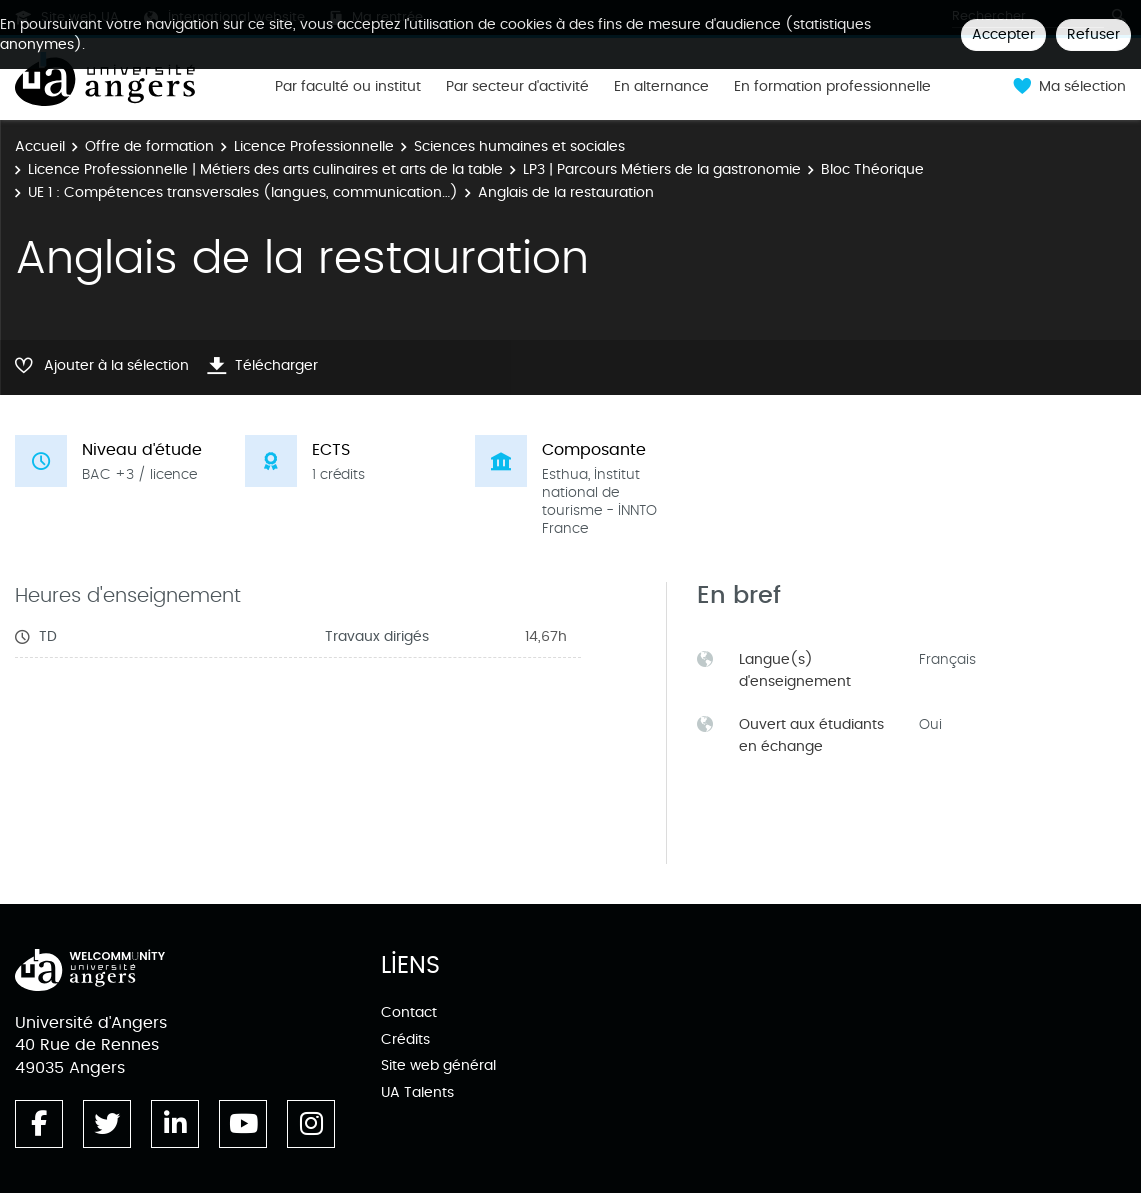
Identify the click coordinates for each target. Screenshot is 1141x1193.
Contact (409, 1012)
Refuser (1093, 34)
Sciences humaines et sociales (519, 146)
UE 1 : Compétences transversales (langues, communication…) (243, 192)
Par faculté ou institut (348, 87)
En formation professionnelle (832, 87)
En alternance (661, 87)
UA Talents (417, 1092)
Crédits (405, 1039)
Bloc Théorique (872, 169)
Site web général (438, 1065)
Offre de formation (149, 146)
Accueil (40, 146)
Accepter (1003, 34)
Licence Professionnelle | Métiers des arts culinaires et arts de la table (265, 169)
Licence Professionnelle (314, 146)
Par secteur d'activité (517, 87)
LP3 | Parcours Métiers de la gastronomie (662, 169)
